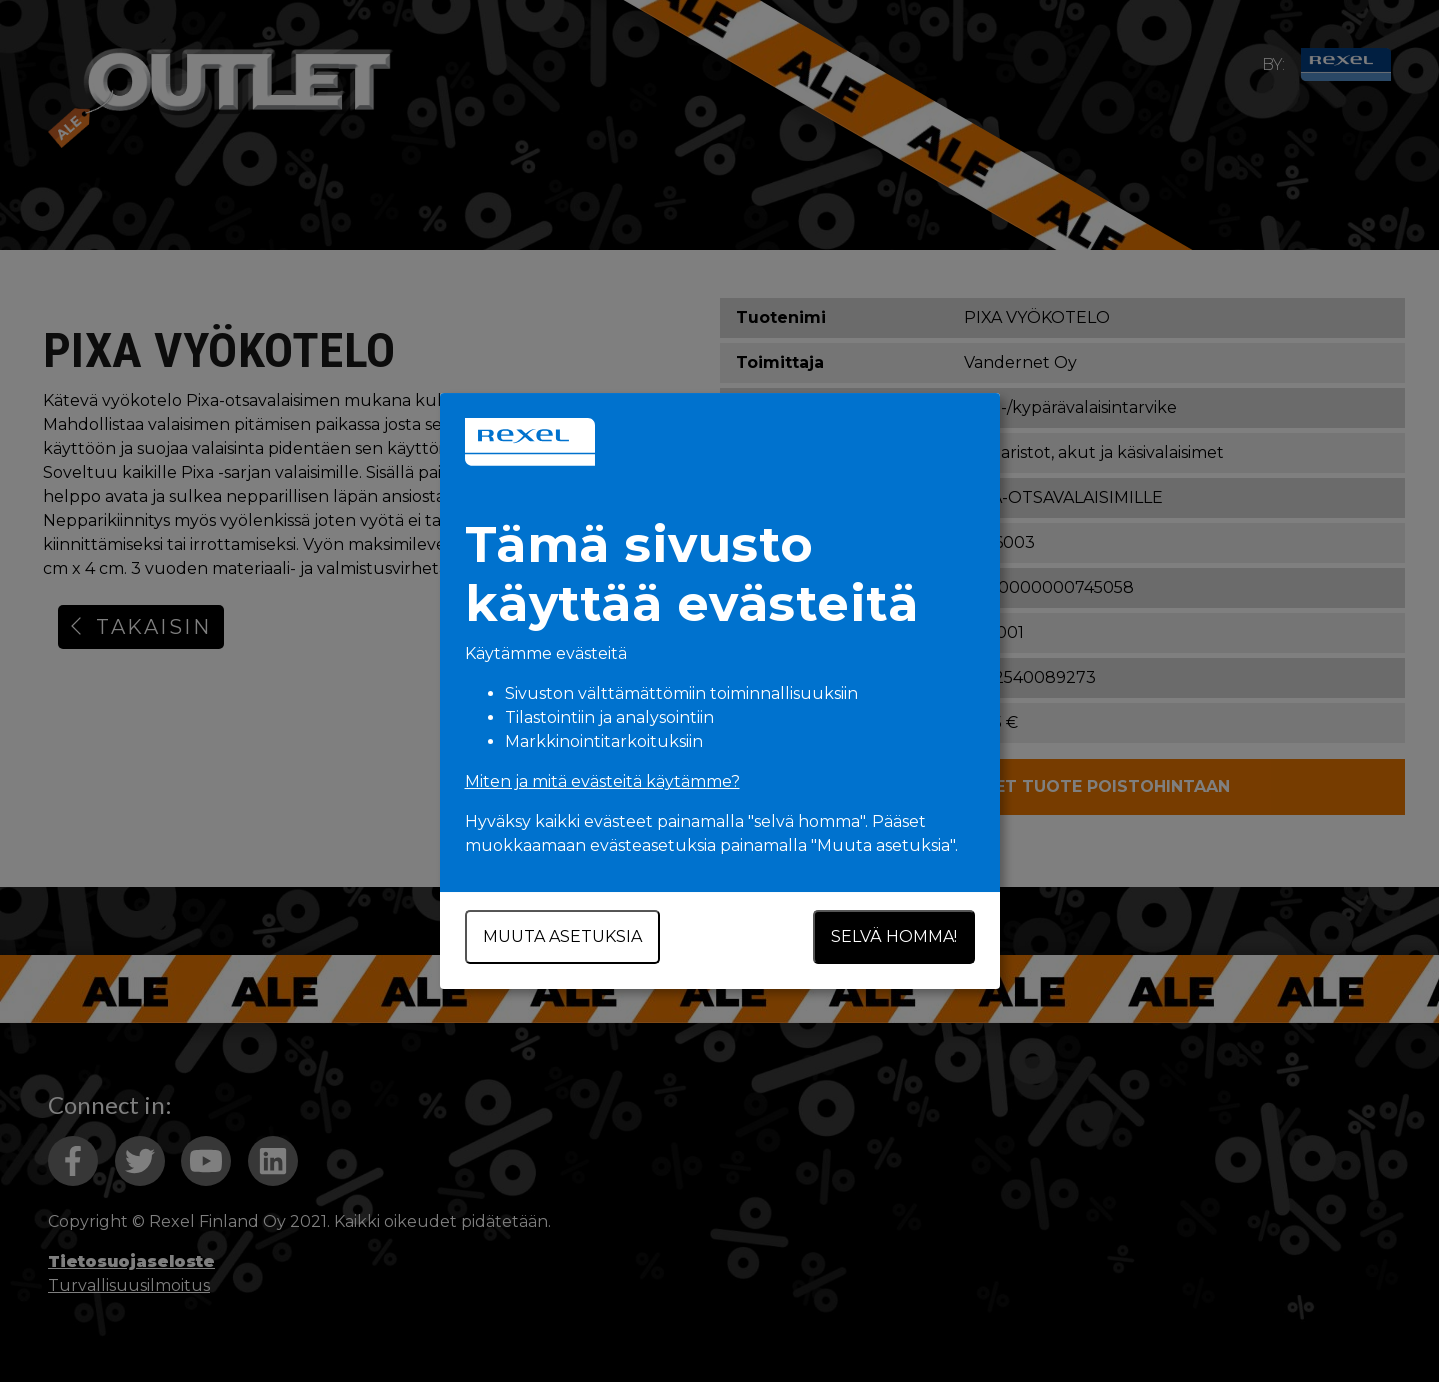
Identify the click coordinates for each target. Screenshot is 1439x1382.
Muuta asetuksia (562, 936)
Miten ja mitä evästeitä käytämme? (602, 781)
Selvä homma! (894, 936)
